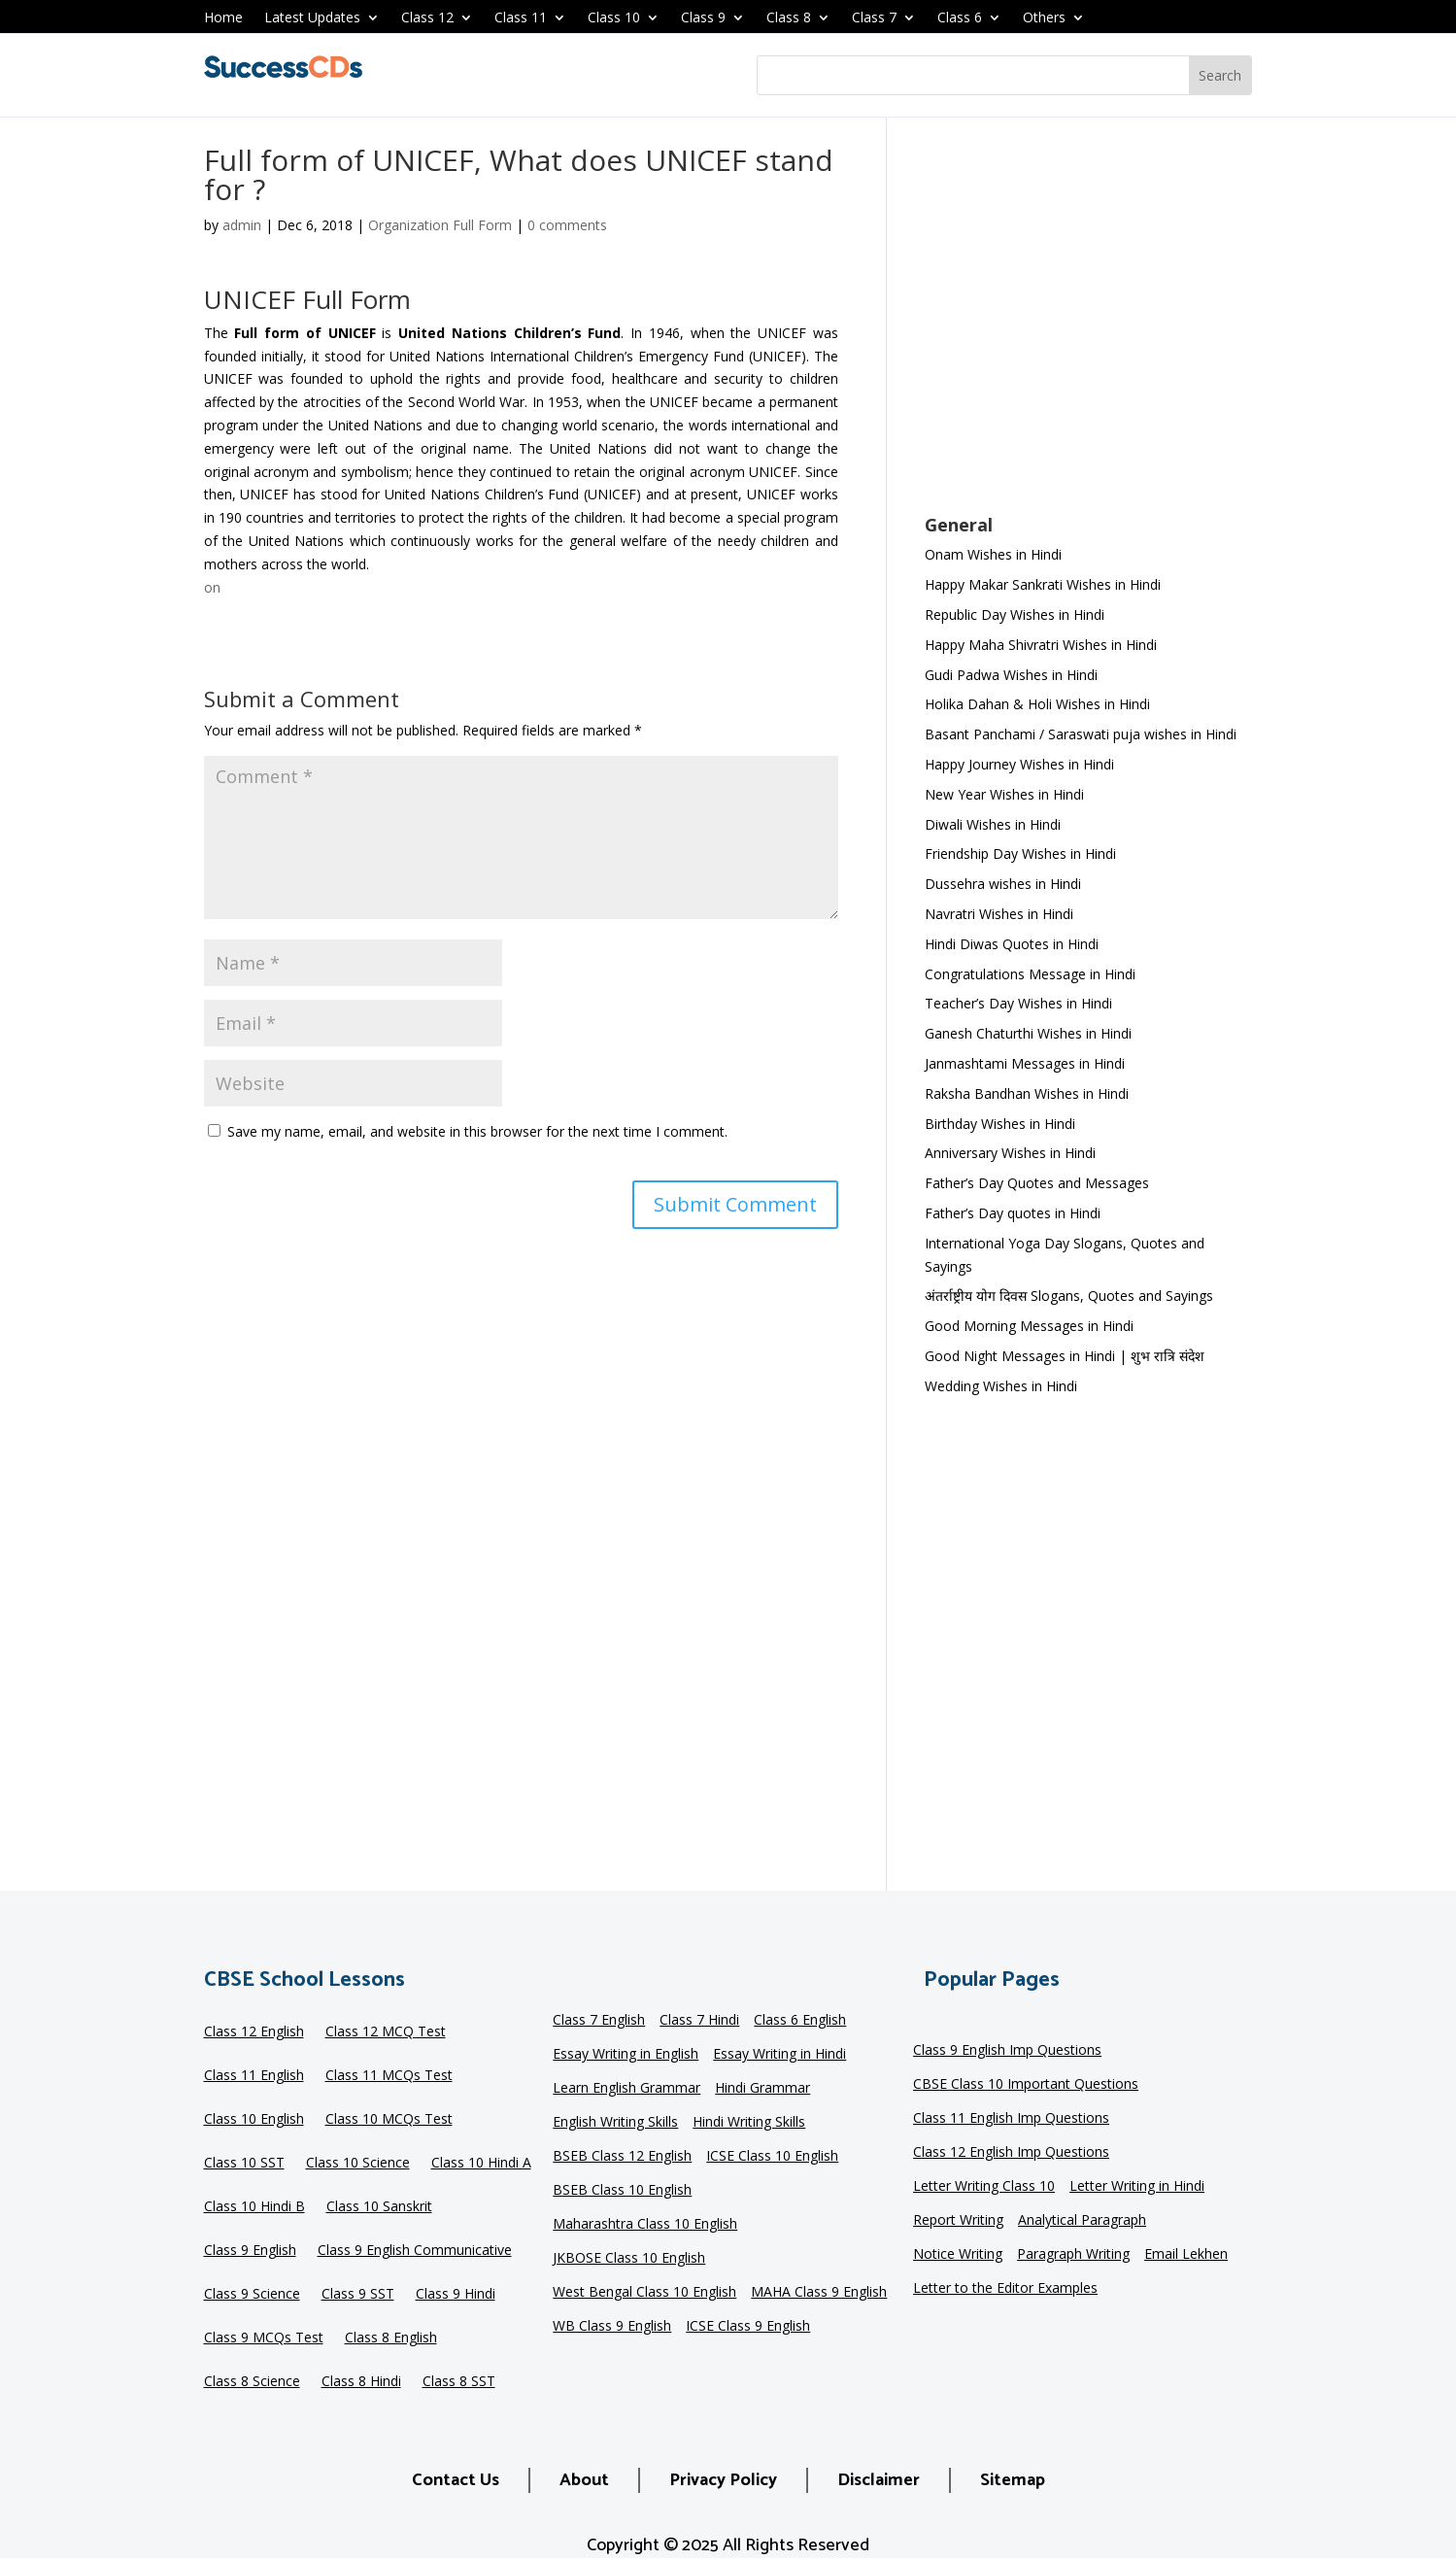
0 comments (567, 225)
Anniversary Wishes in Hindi (1010, 1152)
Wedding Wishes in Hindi (1001, 1386)
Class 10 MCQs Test (389, 2120)
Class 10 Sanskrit (379, 2207)
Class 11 (520, 18)
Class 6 (959, 18)
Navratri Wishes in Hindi (999, 914)
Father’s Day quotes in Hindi (1012, 1213)
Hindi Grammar (762, 2089)
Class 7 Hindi (699, 2021)
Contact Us (455, 2480)
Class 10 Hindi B (254, 2207)
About (584, 2480)
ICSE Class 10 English (772, 2157)
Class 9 (703, 18)
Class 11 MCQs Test (389, 2076)
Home (223, 18)
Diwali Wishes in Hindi (993, 824)
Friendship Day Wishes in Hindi (1020, 853)
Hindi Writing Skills (749, 2123)
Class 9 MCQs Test (263, 2338)
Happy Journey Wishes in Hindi (1019, 764)
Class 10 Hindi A (481, 2163)
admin (241, 225)
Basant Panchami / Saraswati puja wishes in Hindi (1080, 734)
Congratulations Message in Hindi (1030, 974)
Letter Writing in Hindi (1136, 2187)
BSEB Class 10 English (622, 2191)
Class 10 (614, 18)
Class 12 (427, 18)
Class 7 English (599, 2021)
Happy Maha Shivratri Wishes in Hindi (1041, 644)
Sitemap (1012, 2480)
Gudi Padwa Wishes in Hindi (1011, 675)
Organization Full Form (440, 225)
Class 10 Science (358, 2163)
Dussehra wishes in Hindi (1003, 883)
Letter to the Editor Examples (1005, 2289)
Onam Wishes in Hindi (993, 554)
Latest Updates (312, 18)
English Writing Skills (615, 2123)
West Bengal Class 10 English (644, 2293)
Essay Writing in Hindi (779, 2055)
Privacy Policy (723, 2480)
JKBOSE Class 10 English (629, 2259)
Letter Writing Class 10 (984, 2187)
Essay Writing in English (625, 2055)
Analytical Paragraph (1082, 2221)
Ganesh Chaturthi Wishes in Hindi (1028, 1033)
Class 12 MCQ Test (385, 2032)
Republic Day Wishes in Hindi (1014, 614)
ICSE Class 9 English (748, 2327)
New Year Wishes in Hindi (1004, 794)
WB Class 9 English (612, 2327)
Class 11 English (254, 2076)
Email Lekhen (1186, 2255)
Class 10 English (254, 2120)
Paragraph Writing (1073, 2255)
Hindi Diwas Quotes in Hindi (1013, 944)
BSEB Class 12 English (622, 2157)
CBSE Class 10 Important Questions (1025, 2085)
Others (1044, 18)
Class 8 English (391, 2338)
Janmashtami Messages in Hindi (1025, 1063)
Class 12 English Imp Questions (1011, 2153)
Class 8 (788, 18)
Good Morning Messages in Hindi (1029, 1325)
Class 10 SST (244, 2163)
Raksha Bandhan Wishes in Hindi (1027, 1093)
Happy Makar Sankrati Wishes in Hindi (1043, 584)
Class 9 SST (358, 2295)
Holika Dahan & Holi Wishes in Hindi (1037, 704)
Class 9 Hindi (455, 2295)
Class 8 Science (252, 2382)
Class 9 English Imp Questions (1007, 2051)
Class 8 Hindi (361, 2382)
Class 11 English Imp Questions (1011, 2119)
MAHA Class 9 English (819, 2293)
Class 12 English (254, 2032)
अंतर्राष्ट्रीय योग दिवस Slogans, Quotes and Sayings (1069, 1295)
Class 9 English (250, 2251)
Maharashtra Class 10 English (645, 2225)
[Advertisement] (1088, 328)
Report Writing (958, 2221)
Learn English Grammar (626, 2089)
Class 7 (874, 18)
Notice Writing (957, 2255)
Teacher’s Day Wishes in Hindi (1018, 1003)
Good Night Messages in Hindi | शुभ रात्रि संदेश (1064, 1356)
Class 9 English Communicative (415, 2251)
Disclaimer (878, 2480)
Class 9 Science (252, 2295)
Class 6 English (800, 2021)
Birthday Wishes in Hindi (1000, 1123)
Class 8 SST (459, 2382)
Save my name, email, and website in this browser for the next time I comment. (477, 1131)
